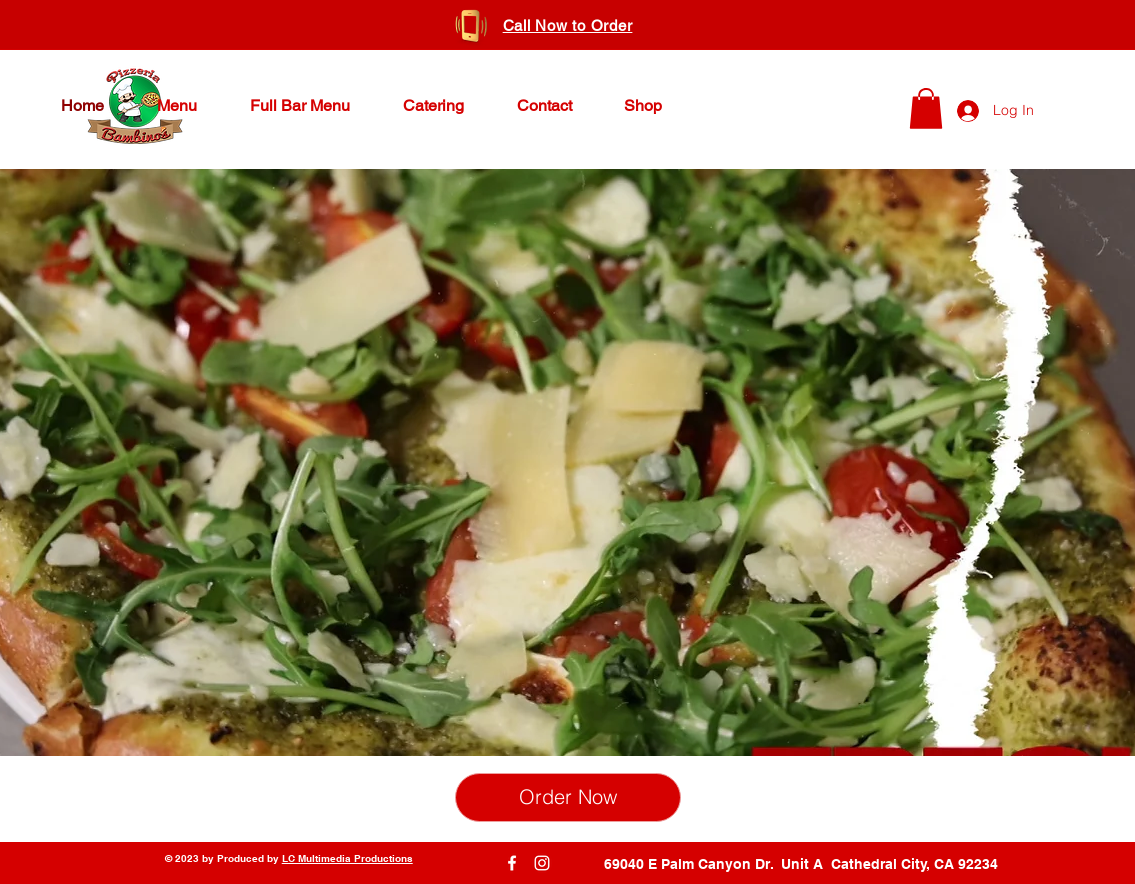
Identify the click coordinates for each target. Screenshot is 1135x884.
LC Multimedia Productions (347, 858)
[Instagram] (542, 863)
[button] (926, 108)
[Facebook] (512, 863)
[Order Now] (568, 797)
